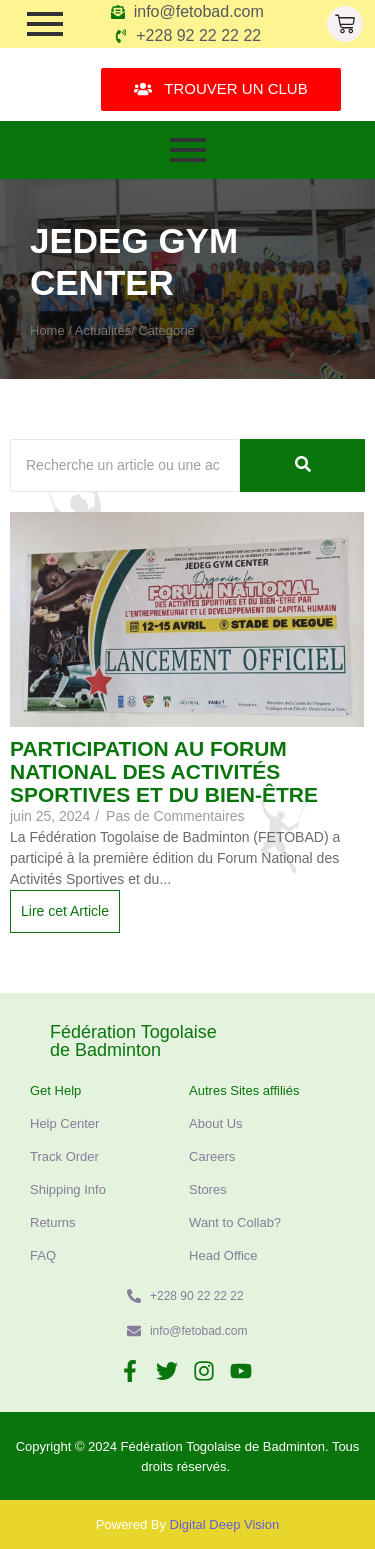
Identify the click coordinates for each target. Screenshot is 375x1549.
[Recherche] (125, 465)
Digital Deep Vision (225, 1524)
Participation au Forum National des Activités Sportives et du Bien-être (164, 771)
